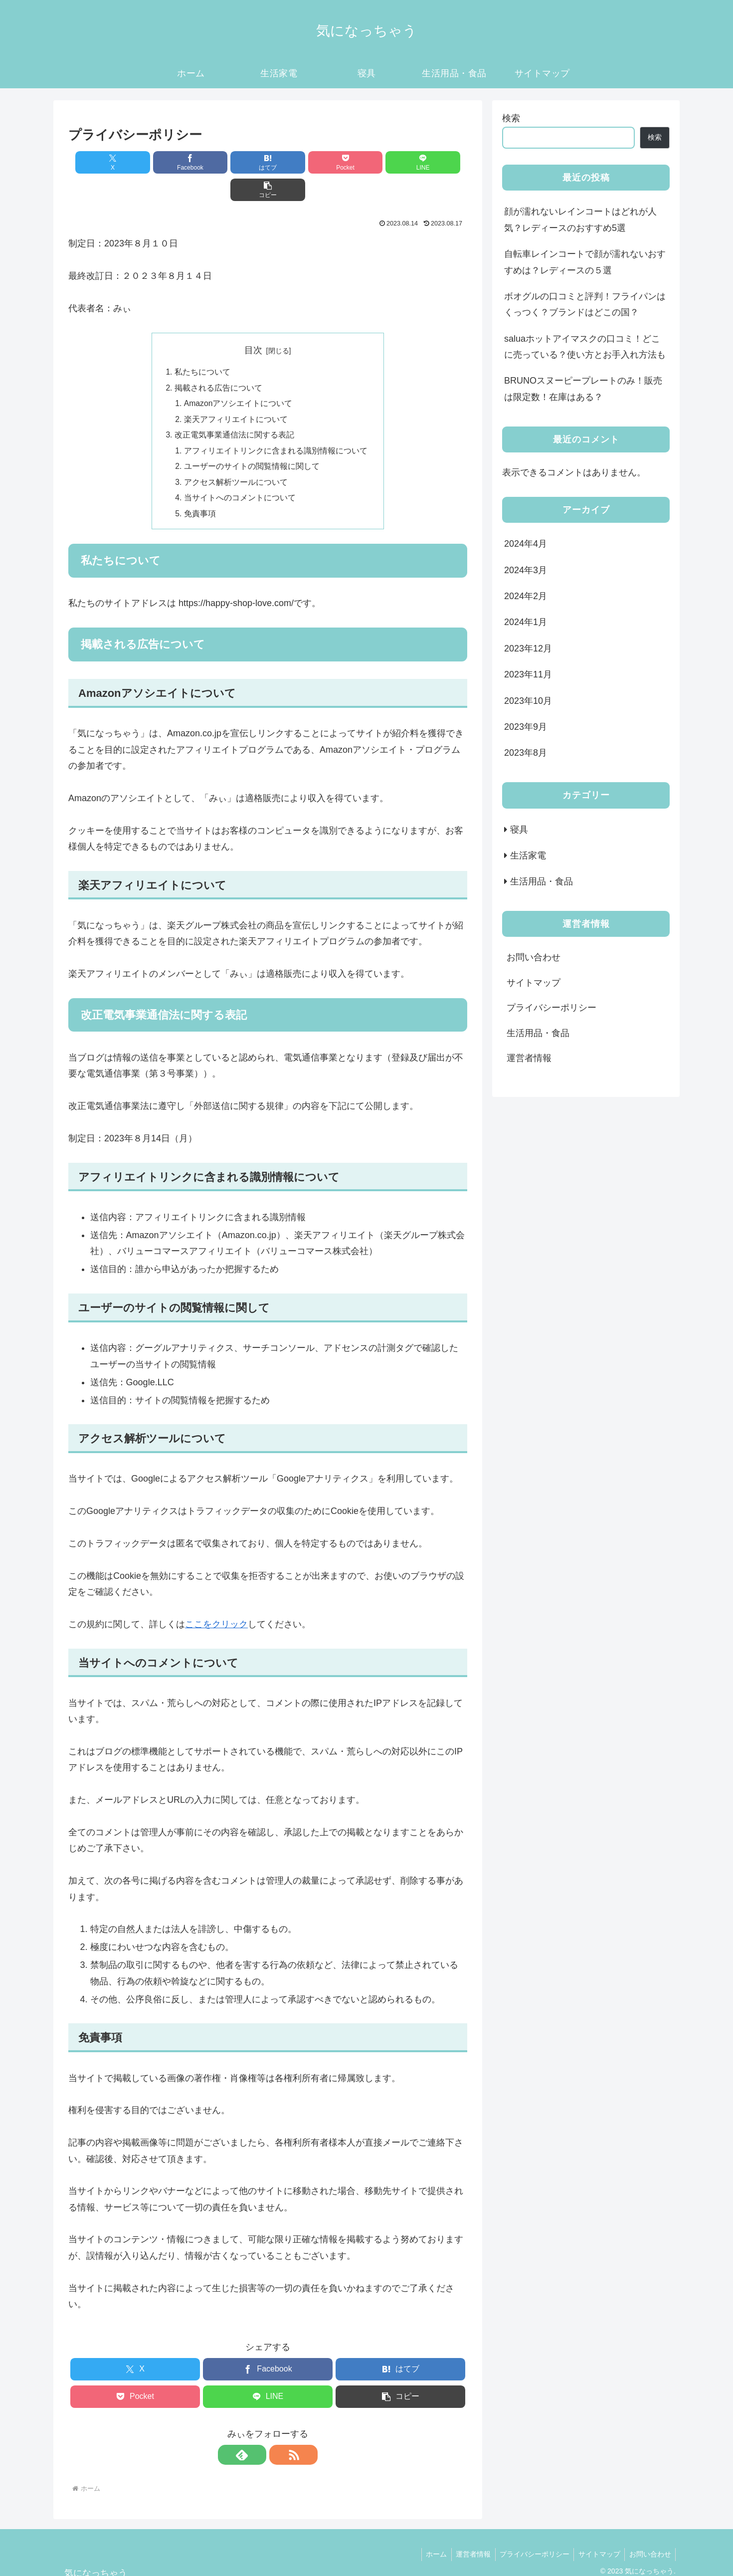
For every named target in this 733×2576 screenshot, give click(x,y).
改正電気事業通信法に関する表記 (234, 409)
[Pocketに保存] (301, 162)
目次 (253, 323)
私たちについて (202, 345)
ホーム (429, 2532)
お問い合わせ (533, 957)
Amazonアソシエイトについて (238, 377)
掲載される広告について (218, 361)
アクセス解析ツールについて (236, 458)
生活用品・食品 (538, 1033)
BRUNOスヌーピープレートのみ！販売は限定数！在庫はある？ (583, 389)
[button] (435, 162)
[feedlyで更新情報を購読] (256, 2432)
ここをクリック (216, 1602)
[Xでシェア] (100, 162)
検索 (511, 118)
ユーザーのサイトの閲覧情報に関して (252, 441)
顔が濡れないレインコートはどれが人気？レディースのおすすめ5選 (580, 219)
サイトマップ (533, 983)
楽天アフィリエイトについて (236, 393)
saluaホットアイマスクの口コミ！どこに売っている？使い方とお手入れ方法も (585, 347)
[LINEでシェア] (368, 162)
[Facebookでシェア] (167, 162)
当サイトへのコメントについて (240, 474)
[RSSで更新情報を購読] (279, 2432)
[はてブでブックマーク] (234, 162)
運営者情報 (529, 1058)
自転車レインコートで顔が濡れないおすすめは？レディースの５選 (585, 262)
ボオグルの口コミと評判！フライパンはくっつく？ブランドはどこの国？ (585, 304)
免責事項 (200, 490)
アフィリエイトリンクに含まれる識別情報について (275, 426)
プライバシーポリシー (551, 1008)
